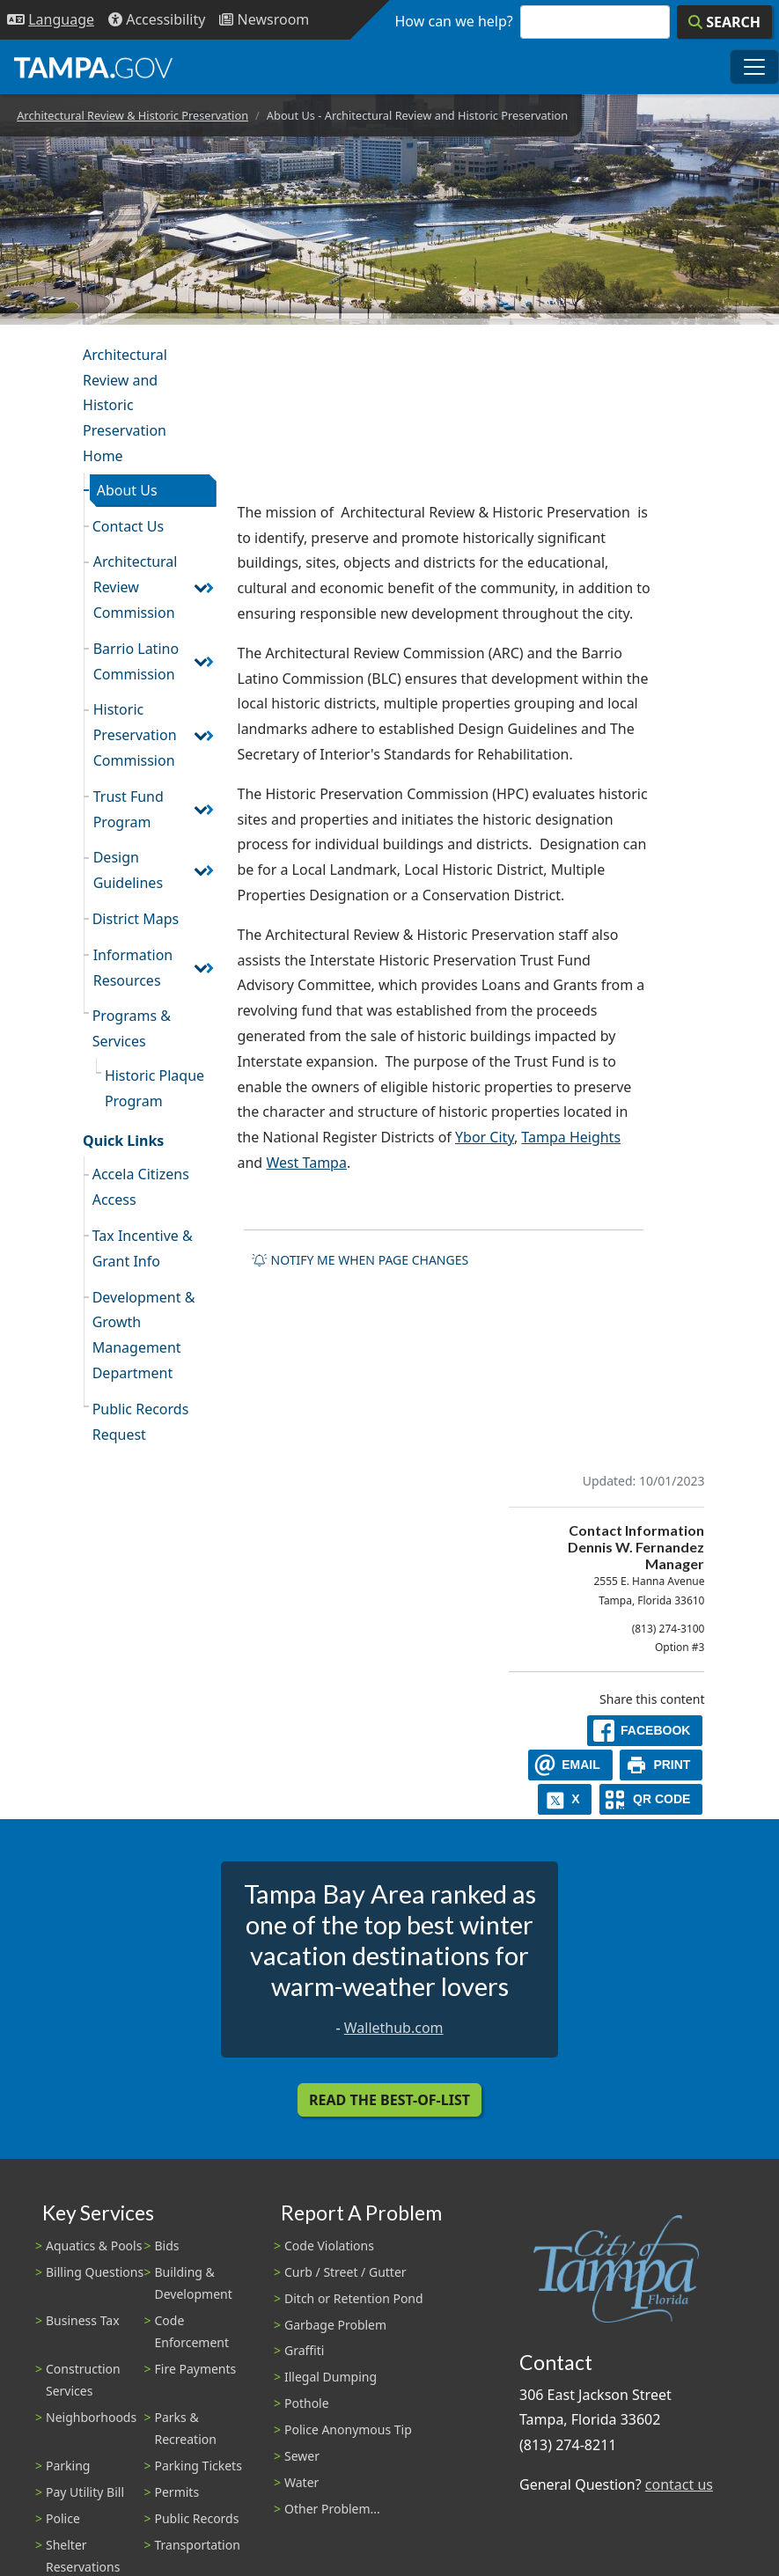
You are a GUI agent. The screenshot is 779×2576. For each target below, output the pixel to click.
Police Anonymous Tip (348, 2429)
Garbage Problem (335, 2324)
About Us (127, 490)
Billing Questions (94, 2272)
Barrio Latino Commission (136, 661)
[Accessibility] (156, 20)
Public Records (197, 2518)
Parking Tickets (198, 2465)
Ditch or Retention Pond (353, 2298)
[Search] (724, 22)
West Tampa (306, 1162)
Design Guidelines (128, 870)
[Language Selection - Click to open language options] (50, 20)
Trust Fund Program (128, 809)
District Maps (136, 918)
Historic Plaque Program (154, 1088)
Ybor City (484, 1137)
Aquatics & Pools (94, 2245)
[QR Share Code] (651, 1799)
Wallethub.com (394, 2027)
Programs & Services (131, 1028)
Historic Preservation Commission (135, 735)
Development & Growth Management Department (143, 1335)
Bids (167, 2245)
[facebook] (645, 1730)
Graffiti (304, 2350)
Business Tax (83, 2320)
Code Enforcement (192, 2331)
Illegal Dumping (330, 2376)
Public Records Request (140, 1421)
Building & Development (193, 2283)
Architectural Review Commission (135, 587)
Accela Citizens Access (140, 1186)
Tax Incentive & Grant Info (142, 1248)
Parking (68, 2465)
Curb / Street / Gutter (345, 2272)
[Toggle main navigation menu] (754, 66)
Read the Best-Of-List (389, 2100)
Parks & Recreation (186, 2428)
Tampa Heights (571, 1137)
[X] (565, 1799)
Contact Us (128, 526)
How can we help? (454, 21)
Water (301, 2482)
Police (63, 2518)
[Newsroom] (264, 20)
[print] (661, 1765)
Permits (177, 2492)
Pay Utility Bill (85, 2492)
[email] (570, 1765)
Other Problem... (332, 2508)
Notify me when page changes (360, 1259)
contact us (679, 2484)
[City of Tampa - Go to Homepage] (93, 67)
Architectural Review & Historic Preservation (132, 115)
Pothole (306, 2403)
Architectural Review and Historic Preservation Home (125, 405)
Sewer (302, 2456)
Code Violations (329, 2245)
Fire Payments (196, 2368)
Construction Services (83, 2379)
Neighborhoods (91, 2417)
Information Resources (133, 967)
